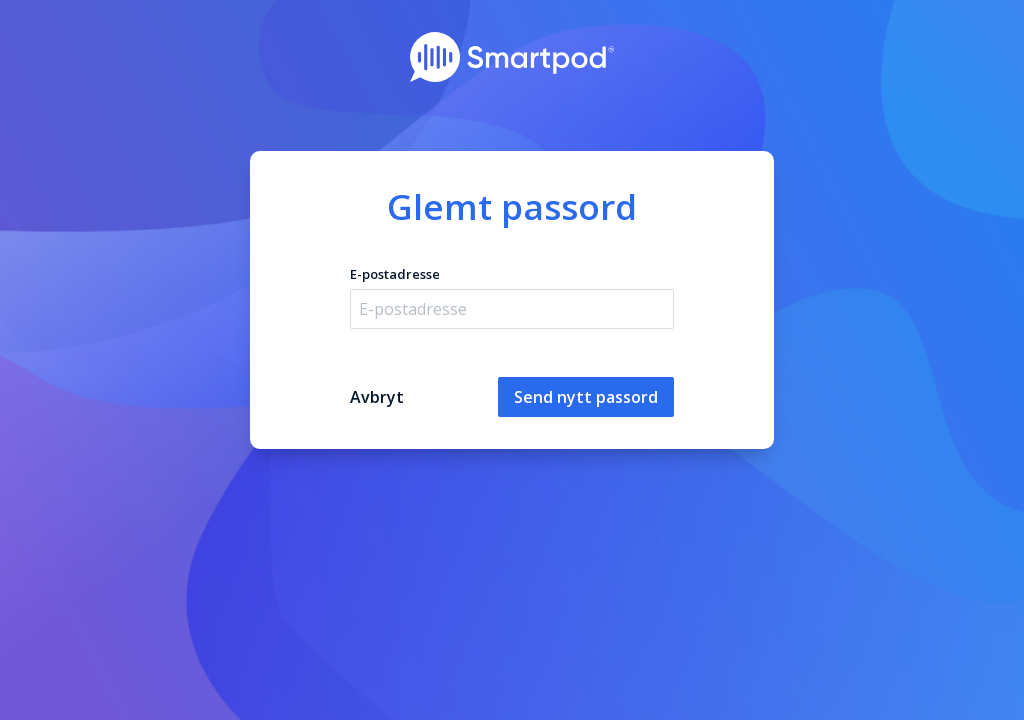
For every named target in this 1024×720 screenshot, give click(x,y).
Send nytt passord (586, 397)
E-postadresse (395, 274)
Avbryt (377, 397)
